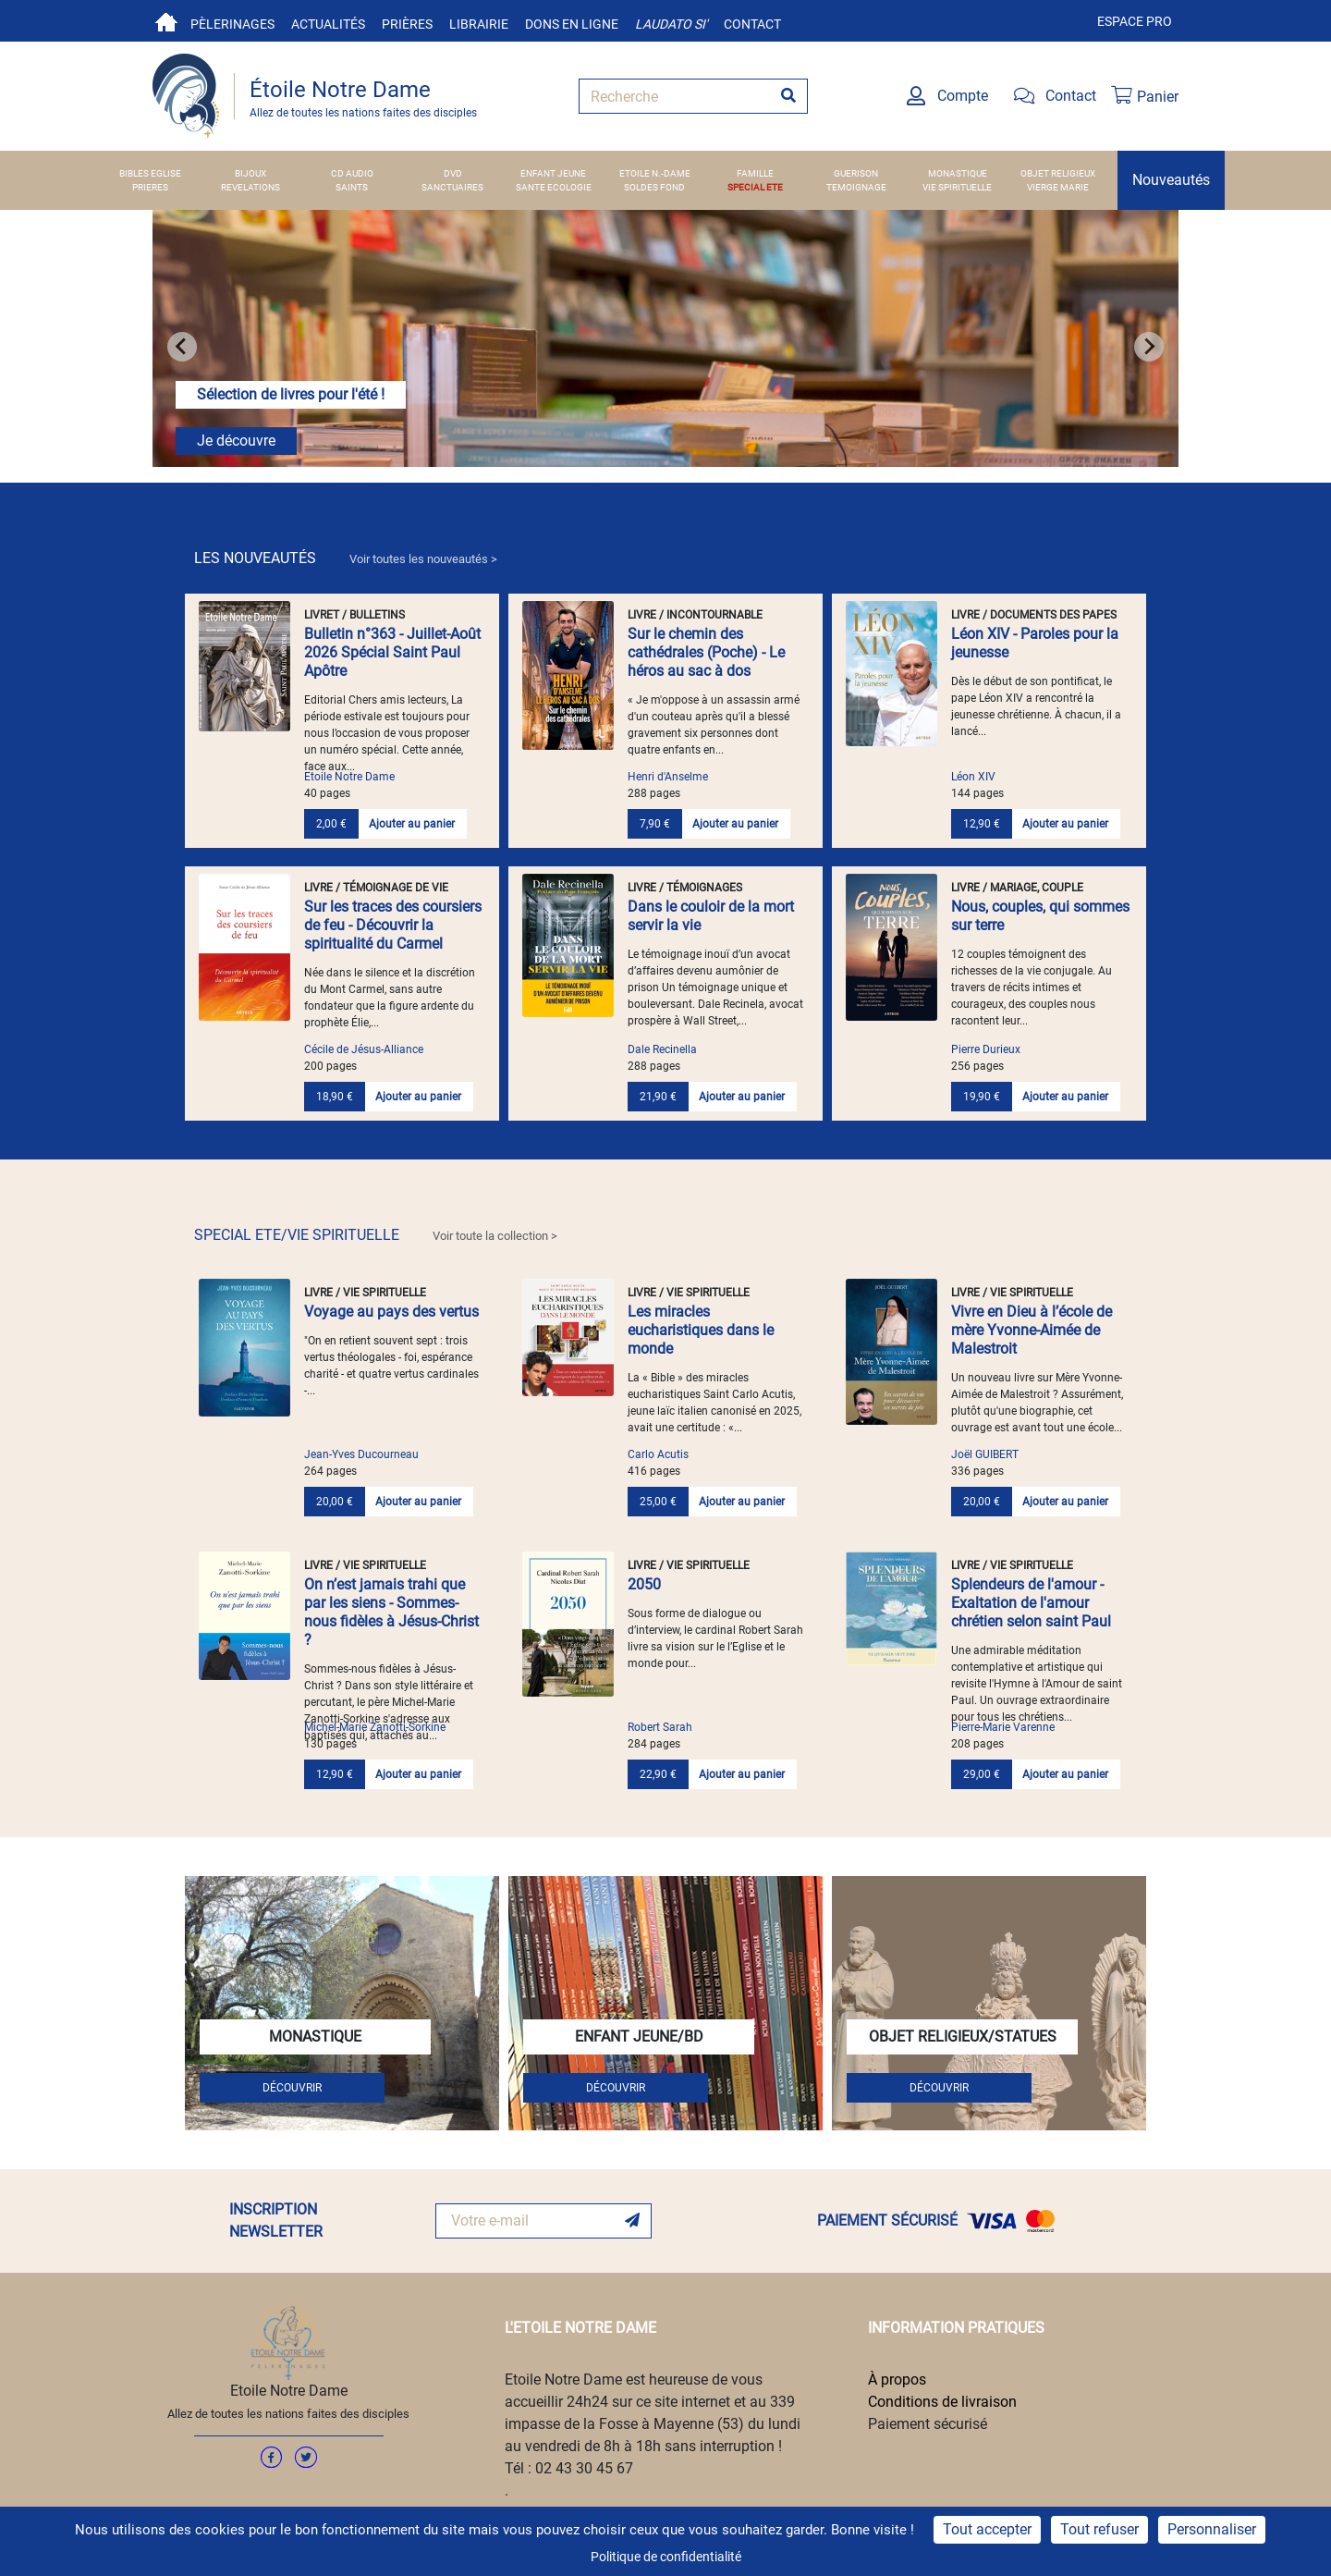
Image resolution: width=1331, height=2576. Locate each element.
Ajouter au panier (412, 823)
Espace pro (1134, 21)
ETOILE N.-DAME (654, 173)
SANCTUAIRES (452, 187)
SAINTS (352, 187)
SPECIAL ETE (755, 187)
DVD (453, 173)
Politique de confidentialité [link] (666, 2556)
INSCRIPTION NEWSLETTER (276, 2220)
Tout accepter (987, 2529)
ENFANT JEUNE (553, 173)
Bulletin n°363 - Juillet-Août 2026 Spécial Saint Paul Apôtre (392, 652)
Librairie (478, 24)
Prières (407, 24)
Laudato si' (671, 24)
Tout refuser (1099, 2529)
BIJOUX (250, 173)
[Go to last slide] (182, 347)
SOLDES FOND (654, 187)
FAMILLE (755, 173)
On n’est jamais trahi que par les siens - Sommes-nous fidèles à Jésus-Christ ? (391, 1612)
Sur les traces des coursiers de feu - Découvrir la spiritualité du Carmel (393, 925)
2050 (644, 1584)
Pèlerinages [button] (232, 24)
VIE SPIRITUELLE (957, 187)
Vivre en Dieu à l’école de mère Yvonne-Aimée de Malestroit (1031, 1330)
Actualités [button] (328, 24)
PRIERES (150, 187)
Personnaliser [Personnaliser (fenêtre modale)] (1211, 2529)
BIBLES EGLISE (150, 173)
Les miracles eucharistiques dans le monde (701, 1330)
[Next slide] (1149, 347)
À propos (897, 2379)
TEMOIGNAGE (856, 187)
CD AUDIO (352, 173)
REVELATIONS (250, 187)
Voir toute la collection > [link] (495, 1236)
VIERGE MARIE (1058, 187)
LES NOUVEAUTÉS (345, 558)
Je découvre (236, 440)
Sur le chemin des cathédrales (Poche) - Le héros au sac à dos (706, 652)
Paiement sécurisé (927, 2424)
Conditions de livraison (942, 2401)
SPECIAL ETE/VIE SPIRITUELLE (375, 1235)
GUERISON (856, 173)
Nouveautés (1171, 180)
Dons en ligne (571, 24)
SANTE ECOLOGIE (554, 187)
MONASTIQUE (957, 173)
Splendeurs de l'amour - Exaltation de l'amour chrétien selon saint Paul (1031, 1603)
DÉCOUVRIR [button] (292, 2087)
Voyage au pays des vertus (391, 1311)
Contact (752, 24)
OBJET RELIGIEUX (1057, 173)
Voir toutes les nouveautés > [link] (423, 559)
